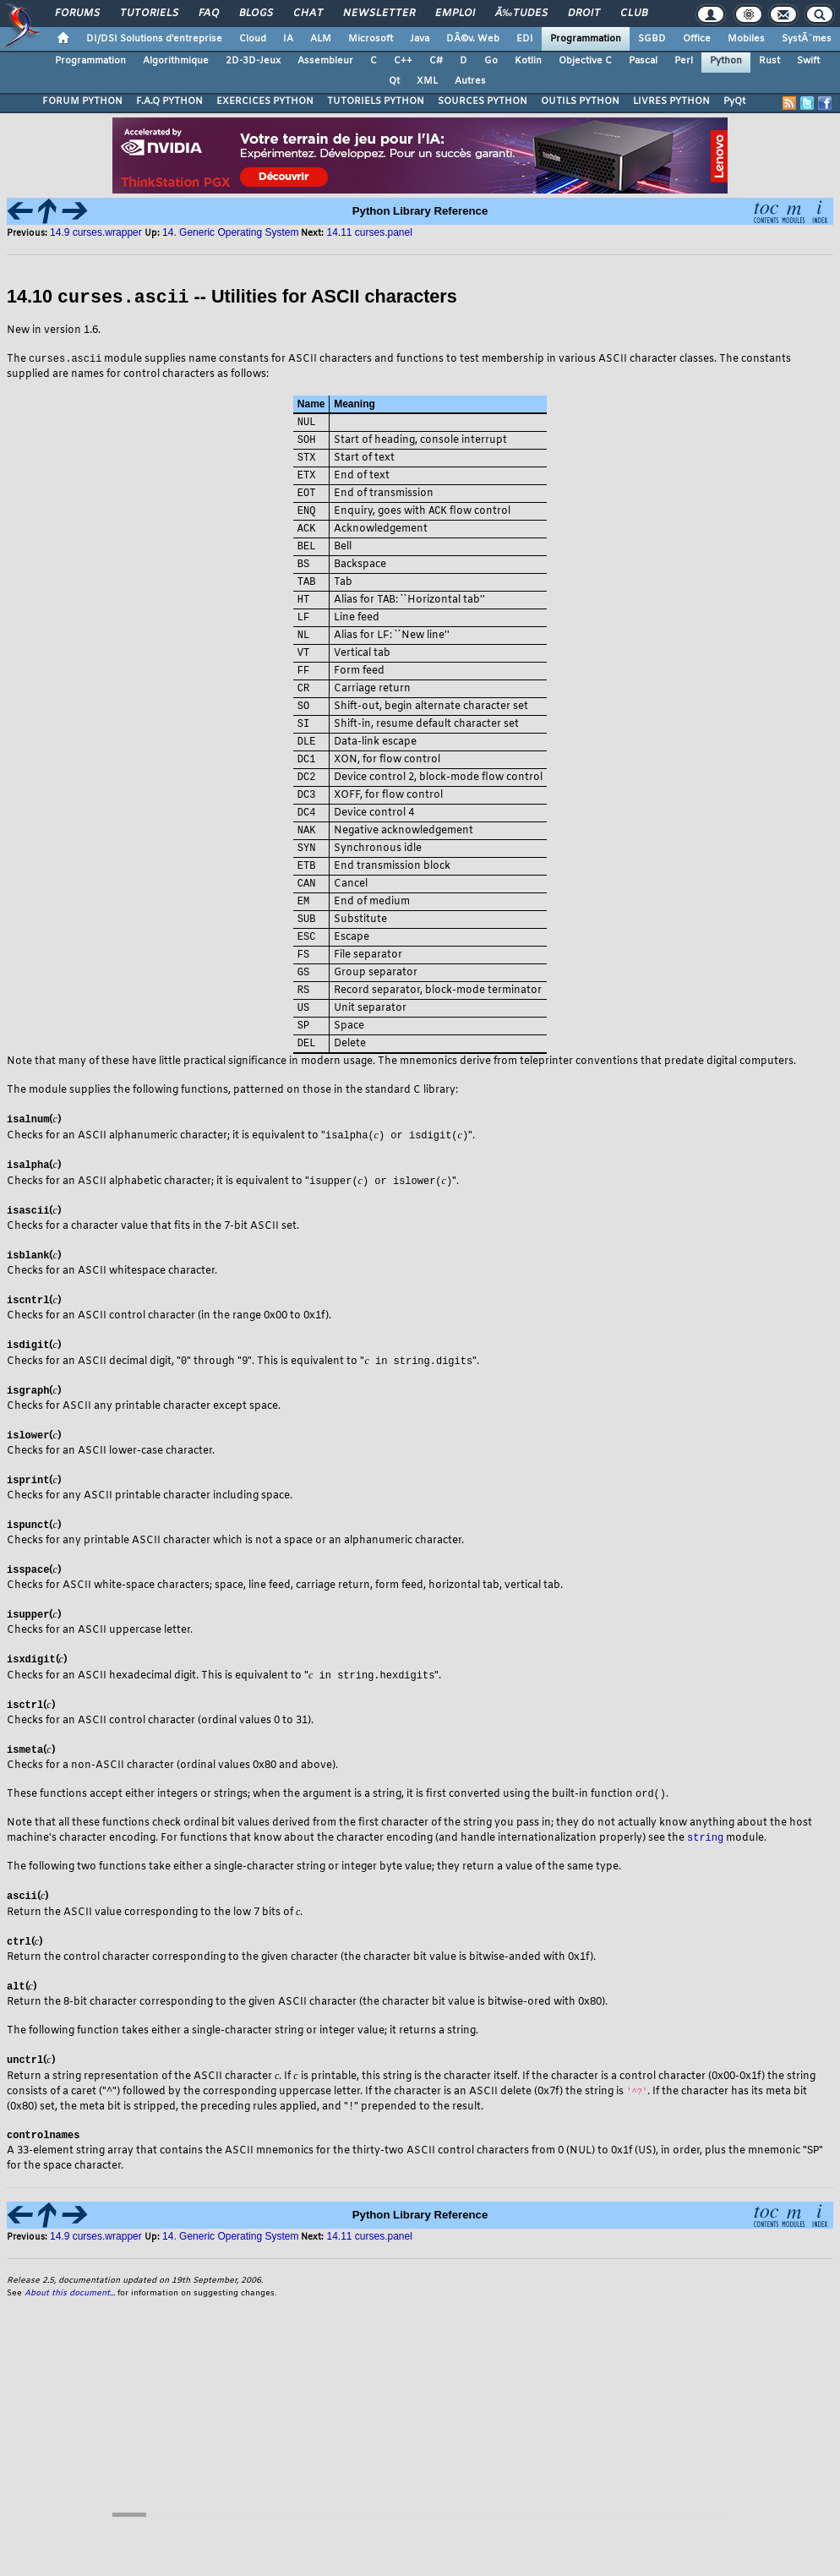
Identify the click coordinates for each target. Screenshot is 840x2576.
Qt (394, 81)
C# (436, 61)
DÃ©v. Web (472, 39)
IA (288, 39)
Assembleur (325, 61)
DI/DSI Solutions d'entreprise (154, 39)
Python (726, 61)
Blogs (256, 13)
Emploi (455, 13)
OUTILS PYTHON (580, 101)
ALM (320, 39)
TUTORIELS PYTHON (375, 101)
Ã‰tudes (521, 13)
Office (697, 39)
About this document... (70, 2328)
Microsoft (370, 39)
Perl (683, 61)
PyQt (734, 101)
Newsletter (379, 13)
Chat (308, 13)
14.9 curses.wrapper (97, 232)
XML (427, 81)
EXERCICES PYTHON (265, 101)
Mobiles (746, 39)
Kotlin (528, 61)
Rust (769, 61)
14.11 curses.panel (369, 232)
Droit (584, 13)
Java (419, 39)
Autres (470, 81)
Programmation (585, 39)
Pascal (643, 61)
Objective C (585, 61)
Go (491, 61)
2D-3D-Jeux (253, 61)
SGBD (652, 39)
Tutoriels (149, 13)
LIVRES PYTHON (671, 101)
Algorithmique (176, 61)
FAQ (209, 13)
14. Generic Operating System (230, 232)
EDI (524, 39)
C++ (403, 61)
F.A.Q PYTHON (169, 101)
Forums (77, 13)
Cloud (252, 39)
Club (634, 13)
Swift (808, 61)
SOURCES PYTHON (482, 101)
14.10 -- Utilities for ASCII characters (232, 297)
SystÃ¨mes (807, 39)
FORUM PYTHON (82, 101)
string (705, 1869)
